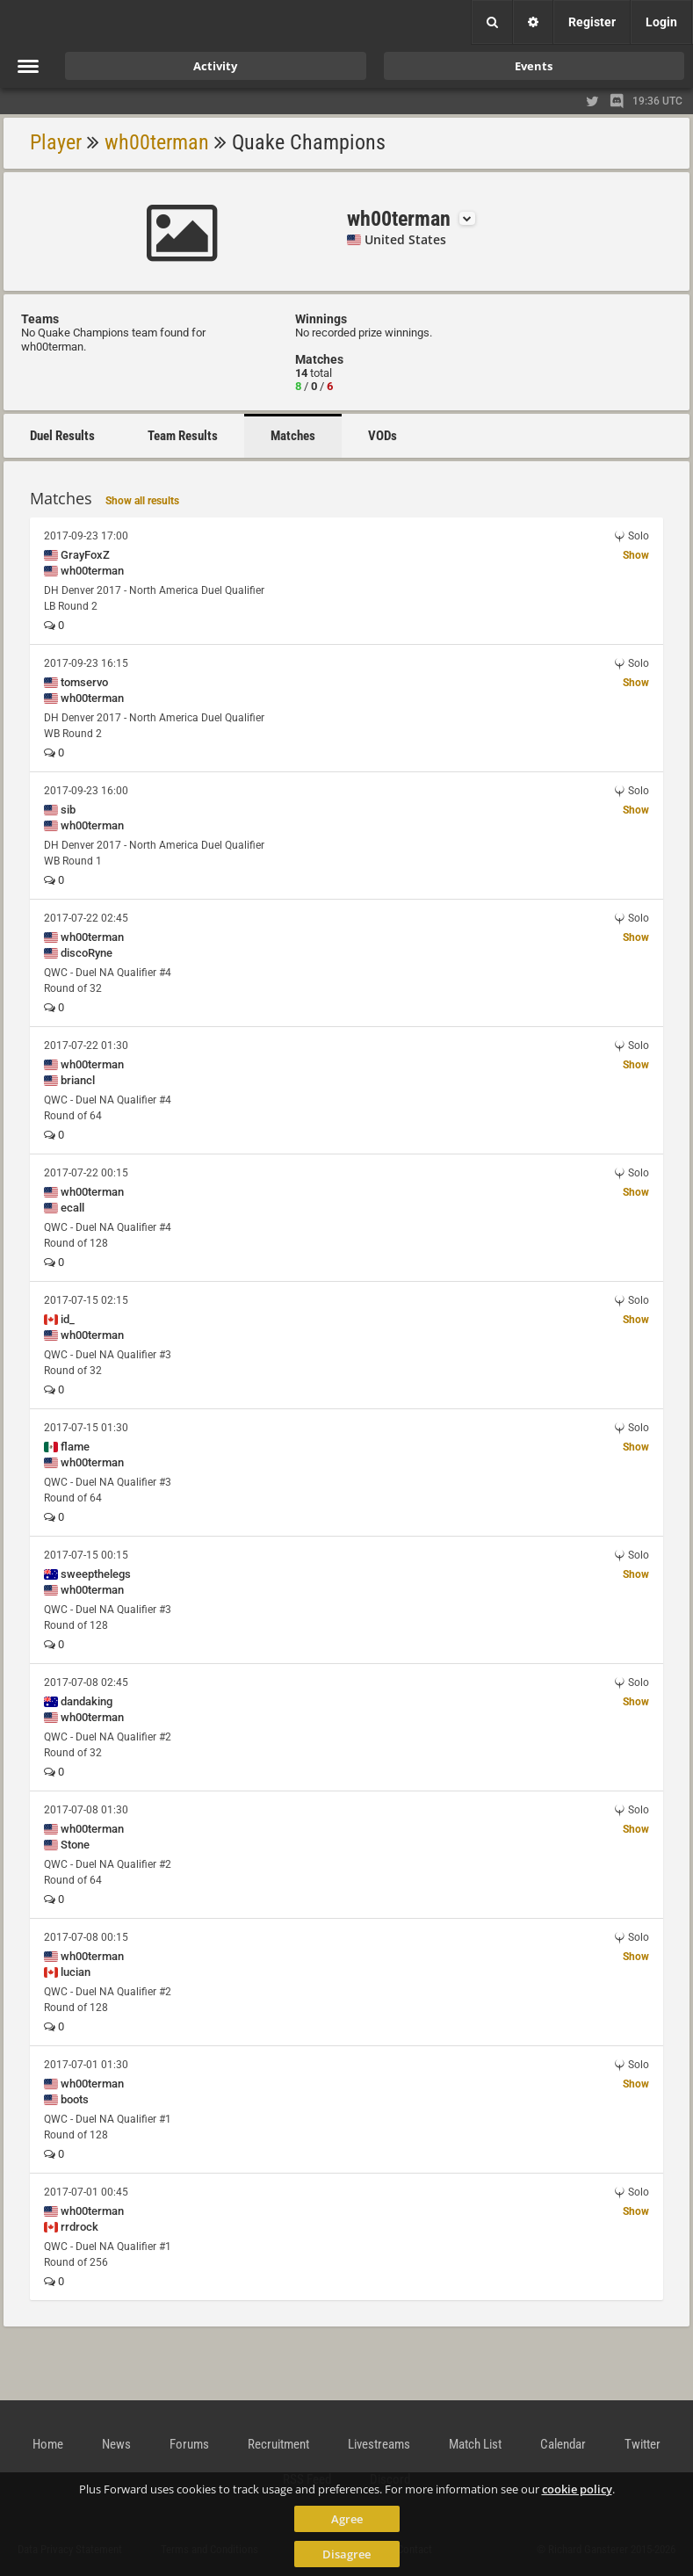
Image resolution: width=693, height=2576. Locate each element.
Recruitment (278, 2444)
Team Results (183, 436)
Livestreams (379, 2444)
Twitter (642, 2444)
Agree (347, 2519)
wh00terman (157, 142)
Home (47, 2444)
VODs (382, 436)
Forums (189, 2444)
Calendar (563, 2444)
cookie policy (577, 2489)
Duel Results (62, 436)
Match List (475, 2444)
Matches (293, 436)
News (116, 2444)
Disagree (346, 2554)
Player (56, 142)
